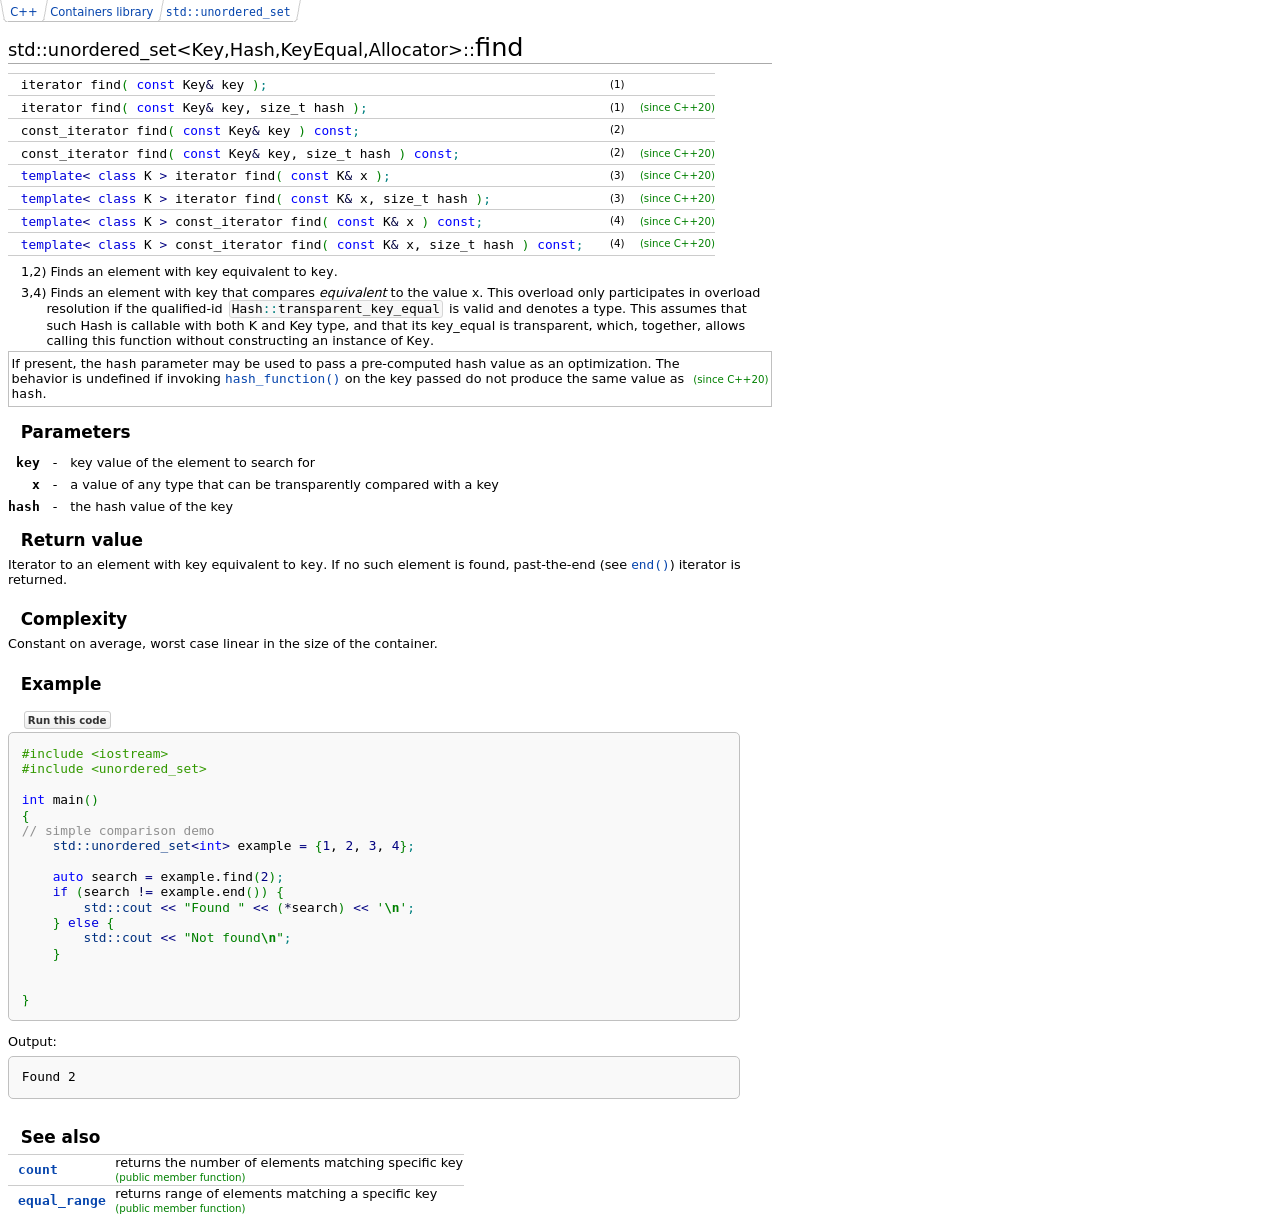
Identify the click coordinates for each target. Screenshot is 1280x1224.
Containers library (101, 12)
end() (650, 564)
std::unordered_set (228, 12)
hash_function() (283, 378)
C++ (23, 12)
